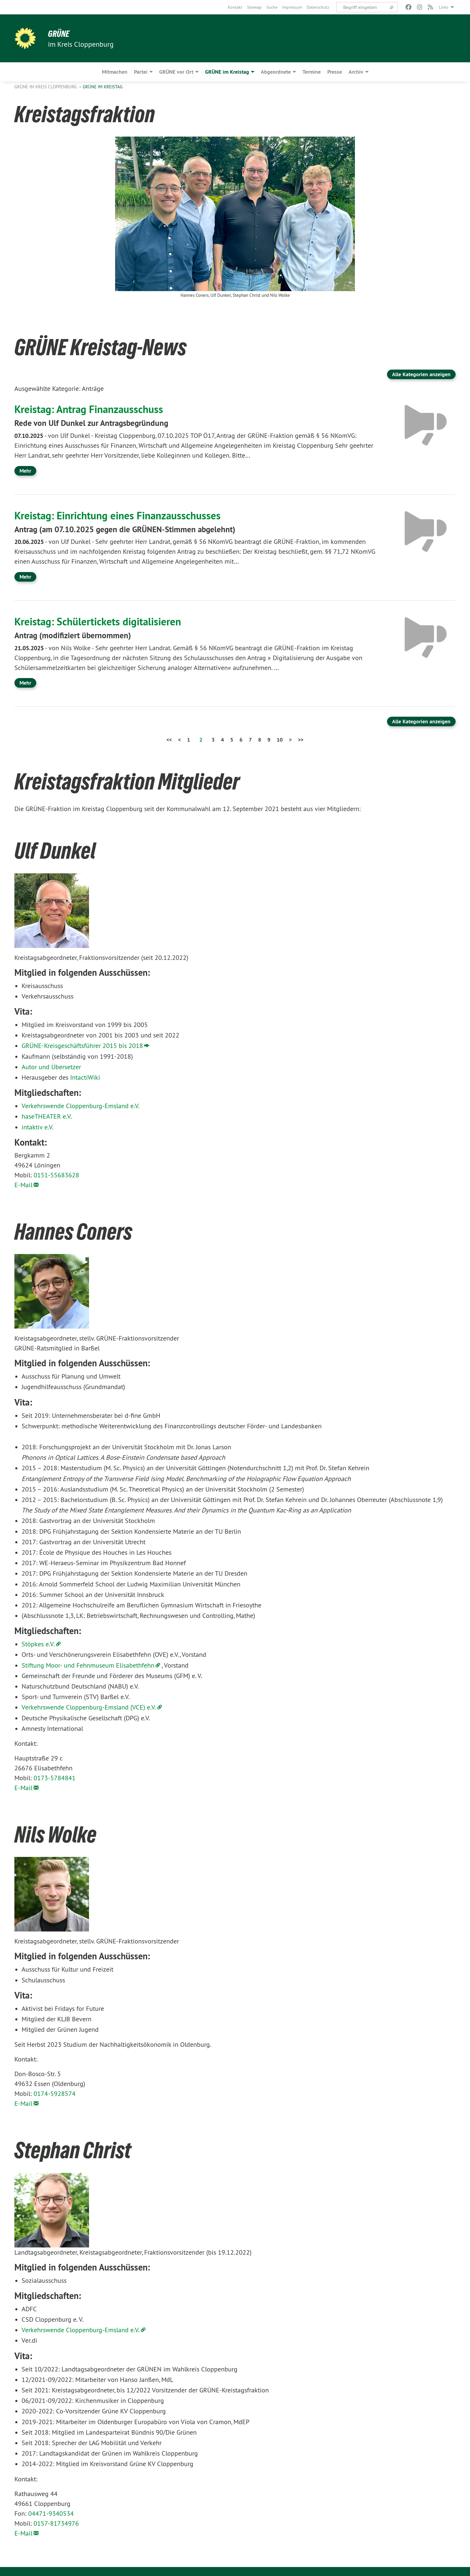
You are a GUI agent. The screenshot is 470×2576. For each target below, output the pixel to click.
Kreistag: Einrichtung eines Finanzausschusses (121, 515)
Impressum (292, 7)
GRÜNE (59, 33)
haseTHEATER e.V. (47, 1116)
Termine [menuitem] (311, 71)
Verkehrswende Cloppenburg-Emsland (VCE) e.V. (89, 1707)
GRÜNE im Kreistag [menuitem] (227, 71)
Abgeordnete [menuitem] (276, 71)
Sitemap (254, 7)
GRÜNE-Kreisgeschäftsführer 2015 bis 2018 (82, 1045)
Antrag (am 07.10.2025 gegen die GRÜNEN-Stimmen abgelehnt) (129, 529)
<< (169, 739)
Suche (271, 7)
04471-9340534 (51, 2513)
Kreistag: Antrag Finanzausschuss (91, 409)
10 (280, 739)
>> (300, 739)
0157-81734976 (56, 2523)
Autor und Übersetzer (51, 1067)
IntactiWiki (85, 1077)
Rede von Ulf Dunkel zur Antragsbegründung (93, 423)
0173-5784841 (55, 1778)
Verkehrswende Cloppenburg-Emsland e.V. (81, 1106)
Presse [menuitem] (334, 71)
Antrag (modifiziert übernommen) (74, 635)
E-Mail (23, 1185)
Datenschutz (318, 7)
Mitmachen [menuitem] (114, 71)
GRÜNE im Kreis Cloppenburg (46, 87)
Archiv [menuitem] (356, 71)
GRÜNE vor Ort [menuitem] (176, 71)
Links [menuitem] (443, 7)
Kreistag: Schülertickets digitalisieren (101, 621)
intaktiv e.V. (38, 1127)
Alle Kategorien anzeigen (421, 374)
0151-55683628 (56, 1175)
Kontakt (235, 7)
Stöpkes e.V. (38, 1644)
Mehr (25, 470)
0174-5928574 (55, 2093)
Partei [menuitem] (140, 71)
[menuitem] (235, 7)
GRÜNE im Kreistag (103, 87)
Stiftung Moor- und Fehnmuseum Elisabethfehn (88, 1665)
